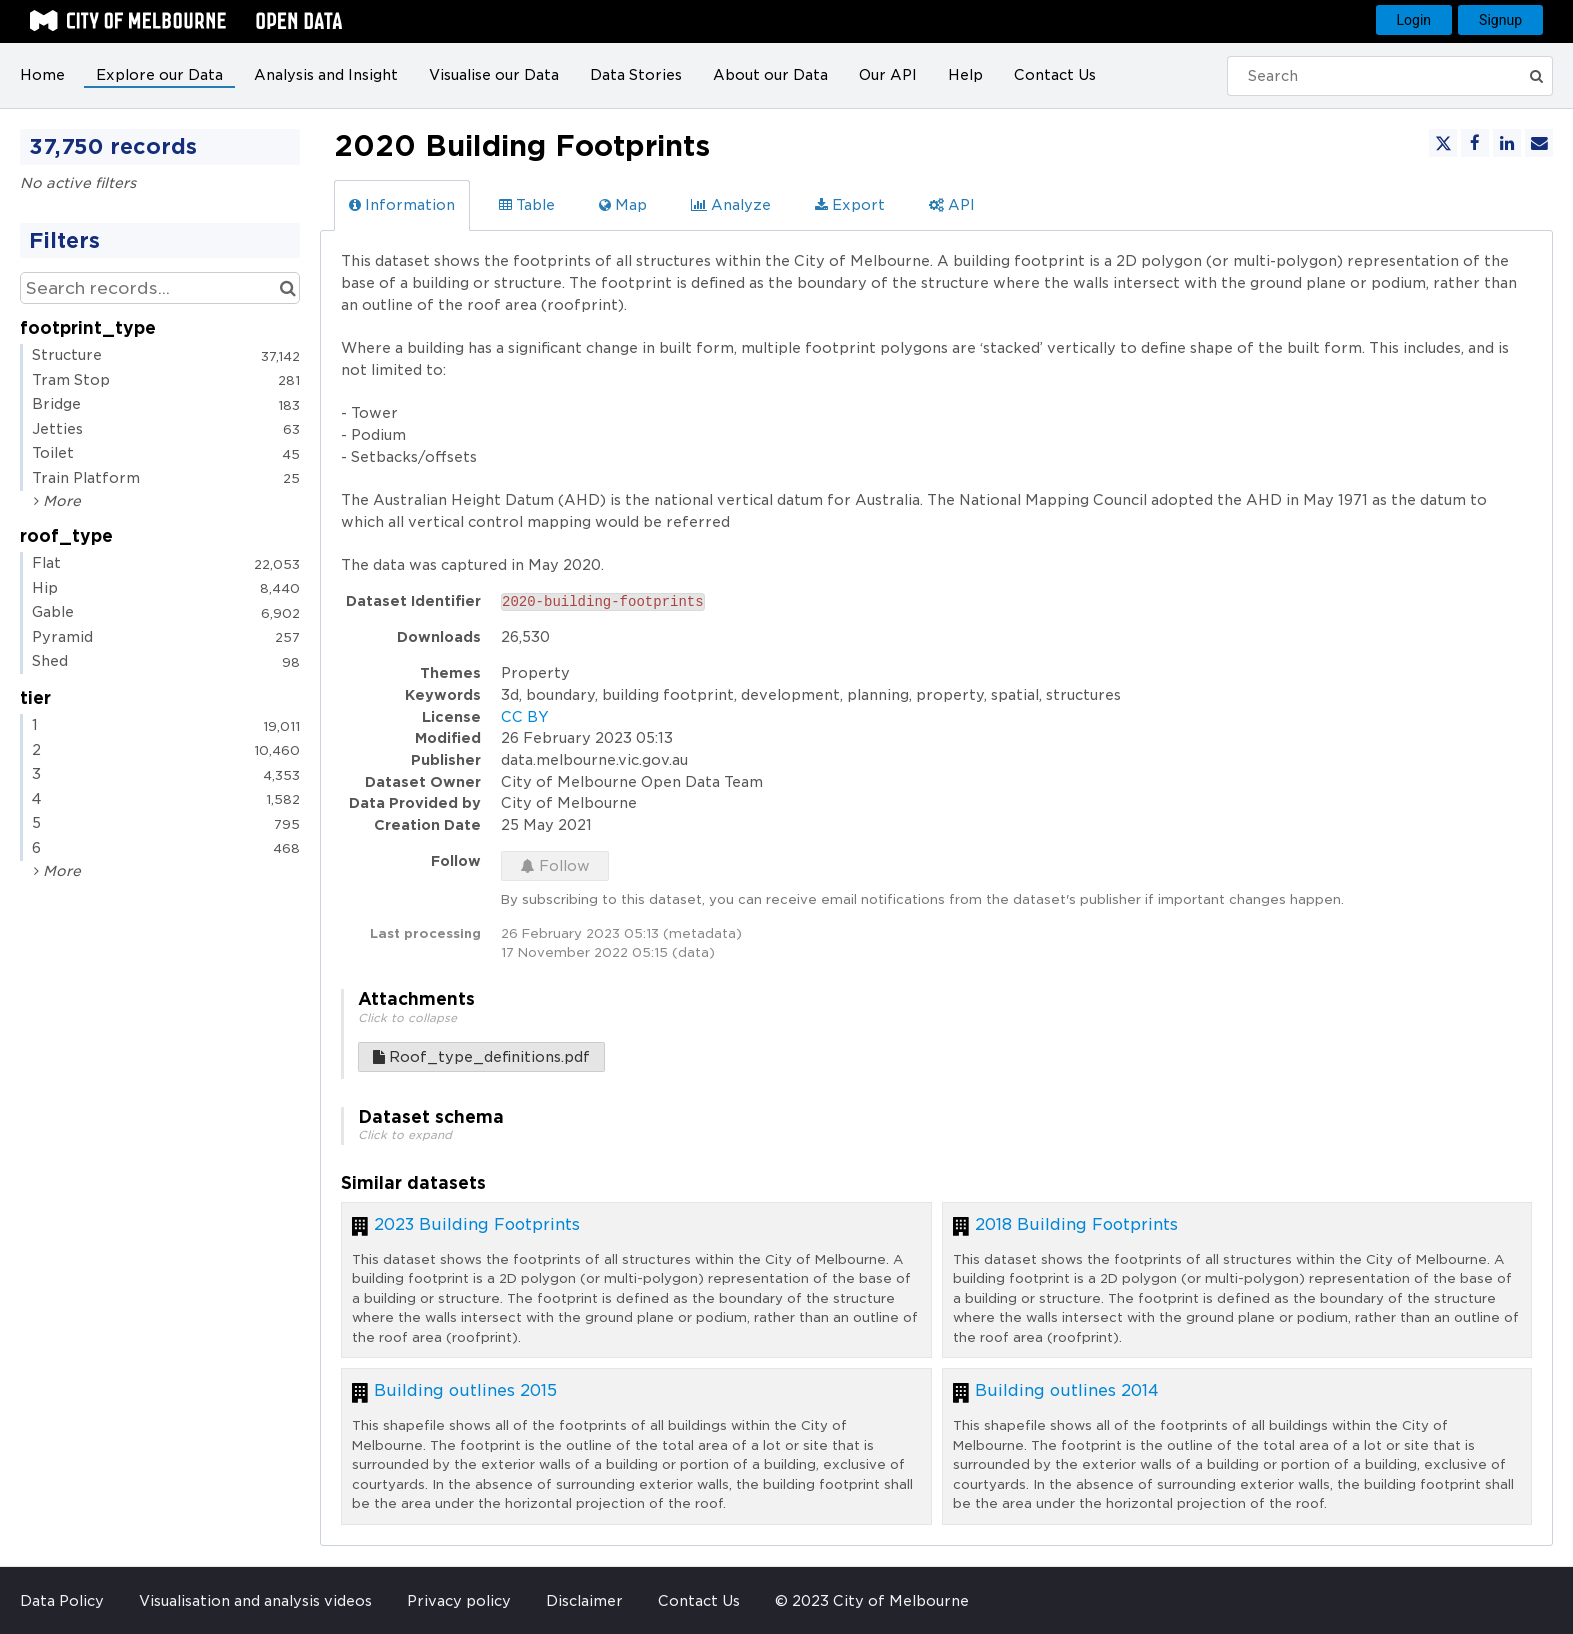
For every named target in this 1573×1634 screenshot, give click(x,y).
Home (42, 75)
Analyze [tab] (731, 205)
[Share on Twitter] (1443, 143)
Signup (1500, 20)
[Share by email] (1539, 143)
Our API (888, 75)
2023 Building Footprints (477, 1224)
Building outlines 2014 (1067, 1390)
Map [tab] (623, 205)
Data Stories (636, 75)
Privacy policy (459, 1601)
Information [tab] (402, 205)
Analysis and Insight (326, 75)
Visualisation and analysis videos (255, 1601)
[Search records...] (160, 288)
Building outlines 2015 (465, 1390)
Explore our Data (159, 75)
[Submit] (1535, 76)
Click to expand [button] (405, 1135)
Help (965, 75)
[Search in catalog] (287, 288)
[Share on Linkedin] (1507, 143)
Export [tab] (850, 205)
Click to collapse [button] (407, 1018)
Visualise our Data (494, 75)
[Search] (1378, 76)
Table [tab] (527, 205)
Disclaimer (584, 1601)
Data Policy (62, 1601)
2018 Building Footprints (1076, 1224)
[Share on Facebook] (1475, 143)
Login (1414, 20)
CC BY (525, 717)
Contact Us (1055, 75)
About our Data (770, 75)
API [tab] (952, 205)
